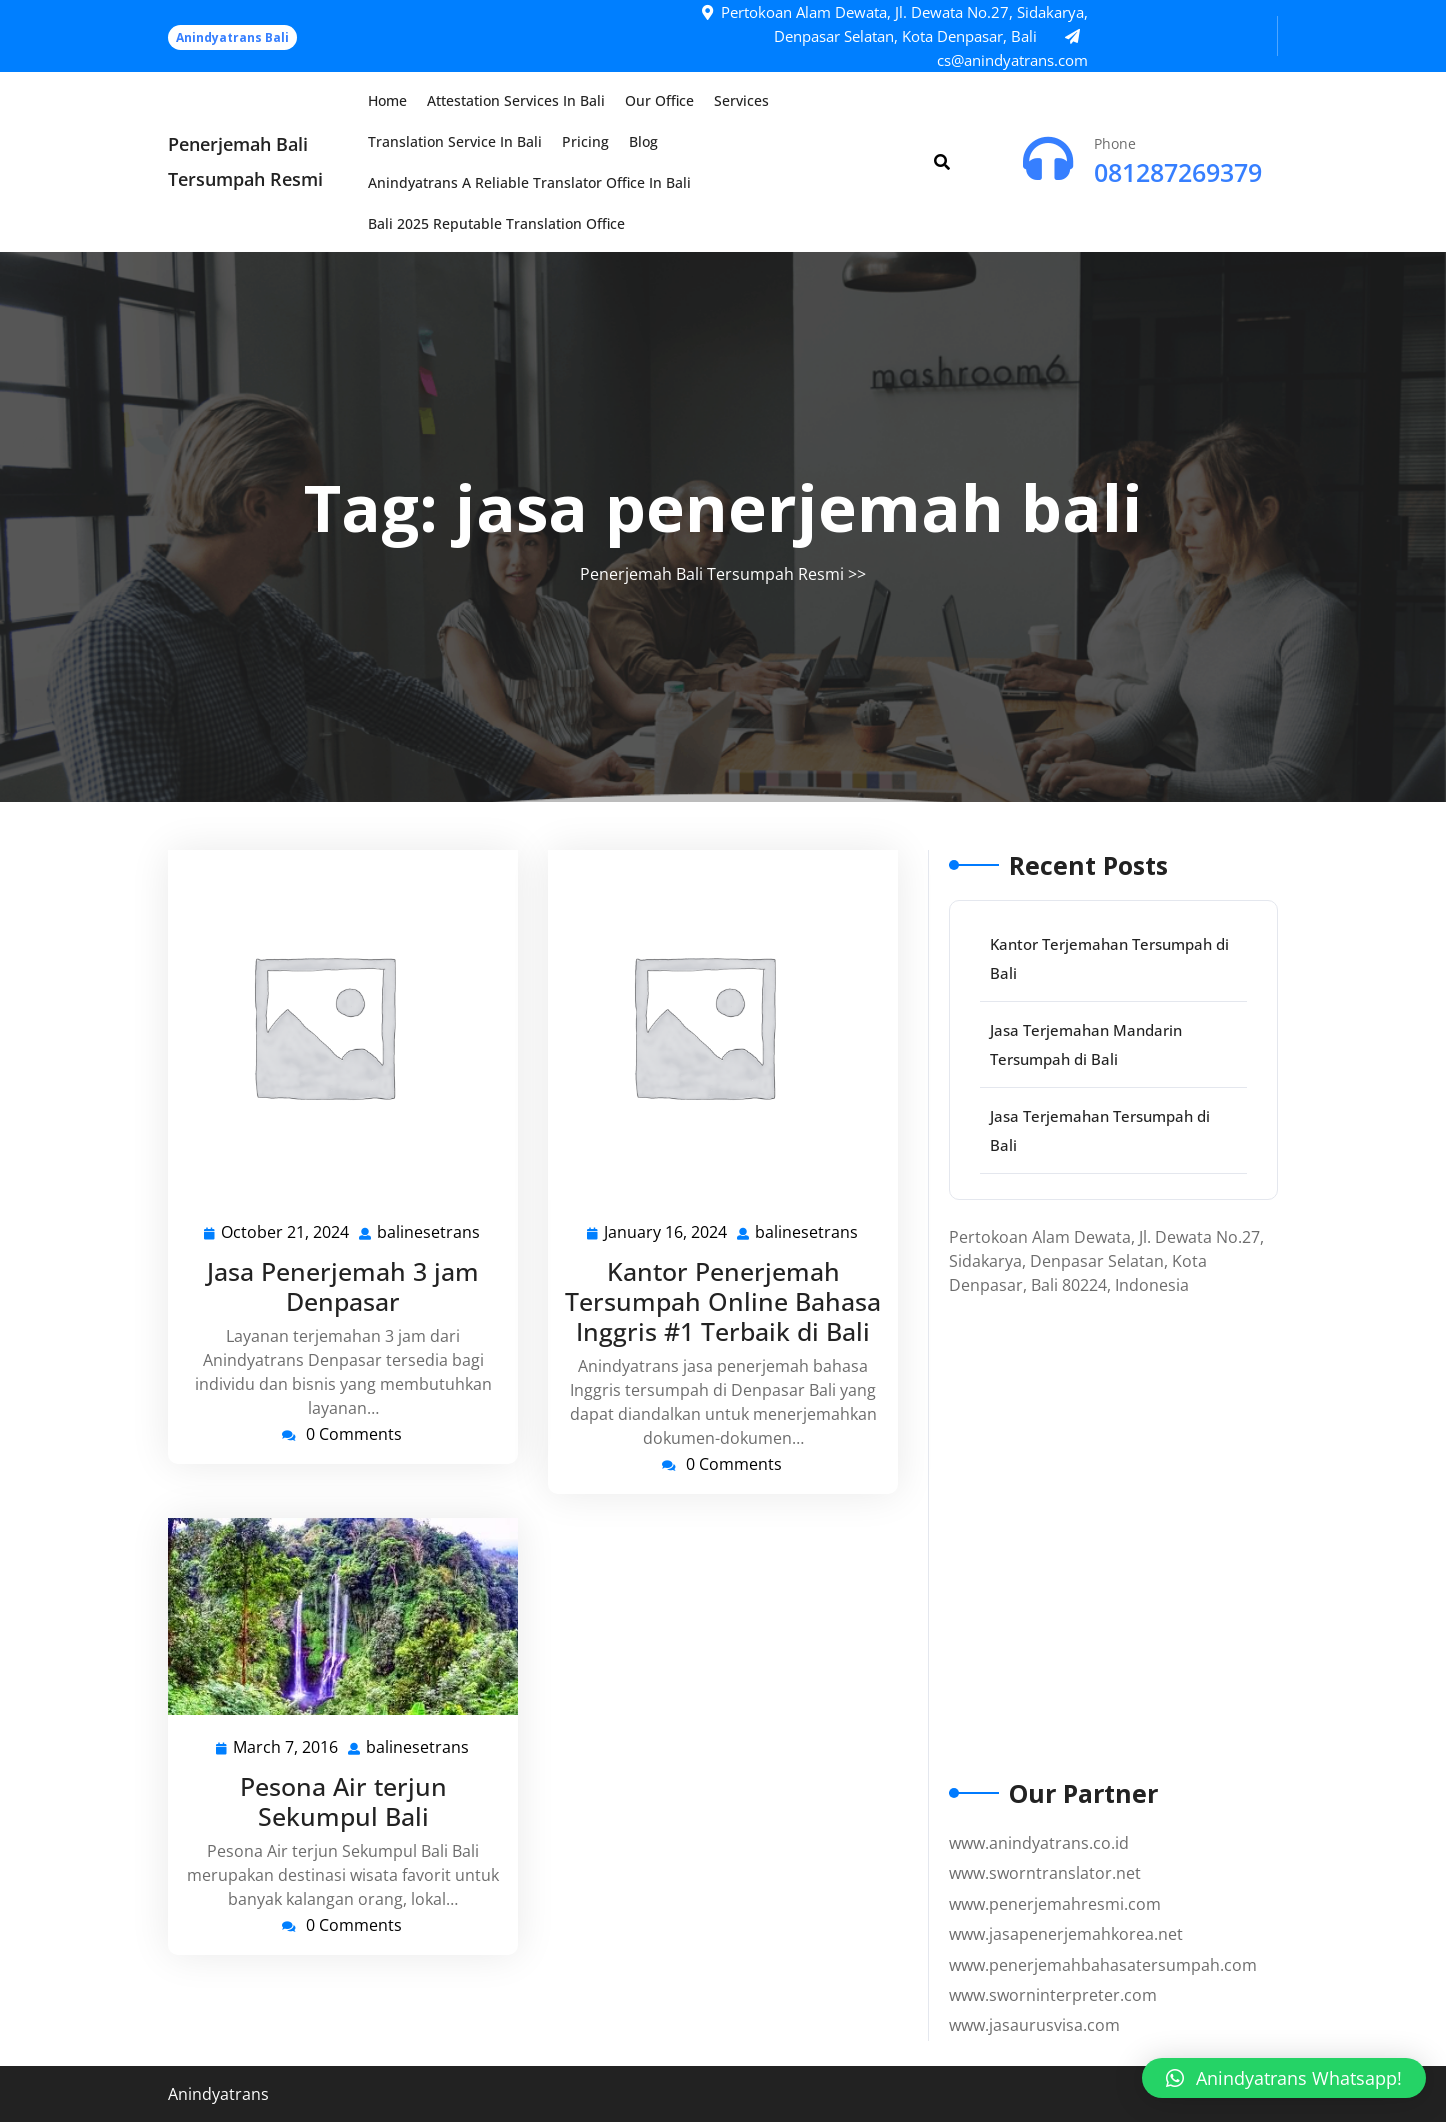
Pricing (585, 141)
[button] (1284, 2078)
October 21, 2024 (286, 1232)
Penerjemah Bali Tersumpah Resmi (712, 574)
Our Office (659, 100)
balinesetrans (429, 1231)
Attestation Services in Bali (516, 100)
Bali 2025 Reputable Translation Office (496, 223)
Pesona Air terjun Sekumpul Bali (343, 1801)
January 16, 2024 (666, 1232)
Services (741, 100)
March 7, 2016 (286, 1747)
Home (387, 100)
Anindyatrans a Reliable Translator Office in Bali (529, 182)
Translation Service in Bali (455, 141)
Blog (643, 141)
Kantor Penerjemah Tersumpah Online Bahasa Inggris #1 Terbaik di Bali (723, 1301)
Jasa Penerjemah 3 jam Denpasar (343, 1286)
